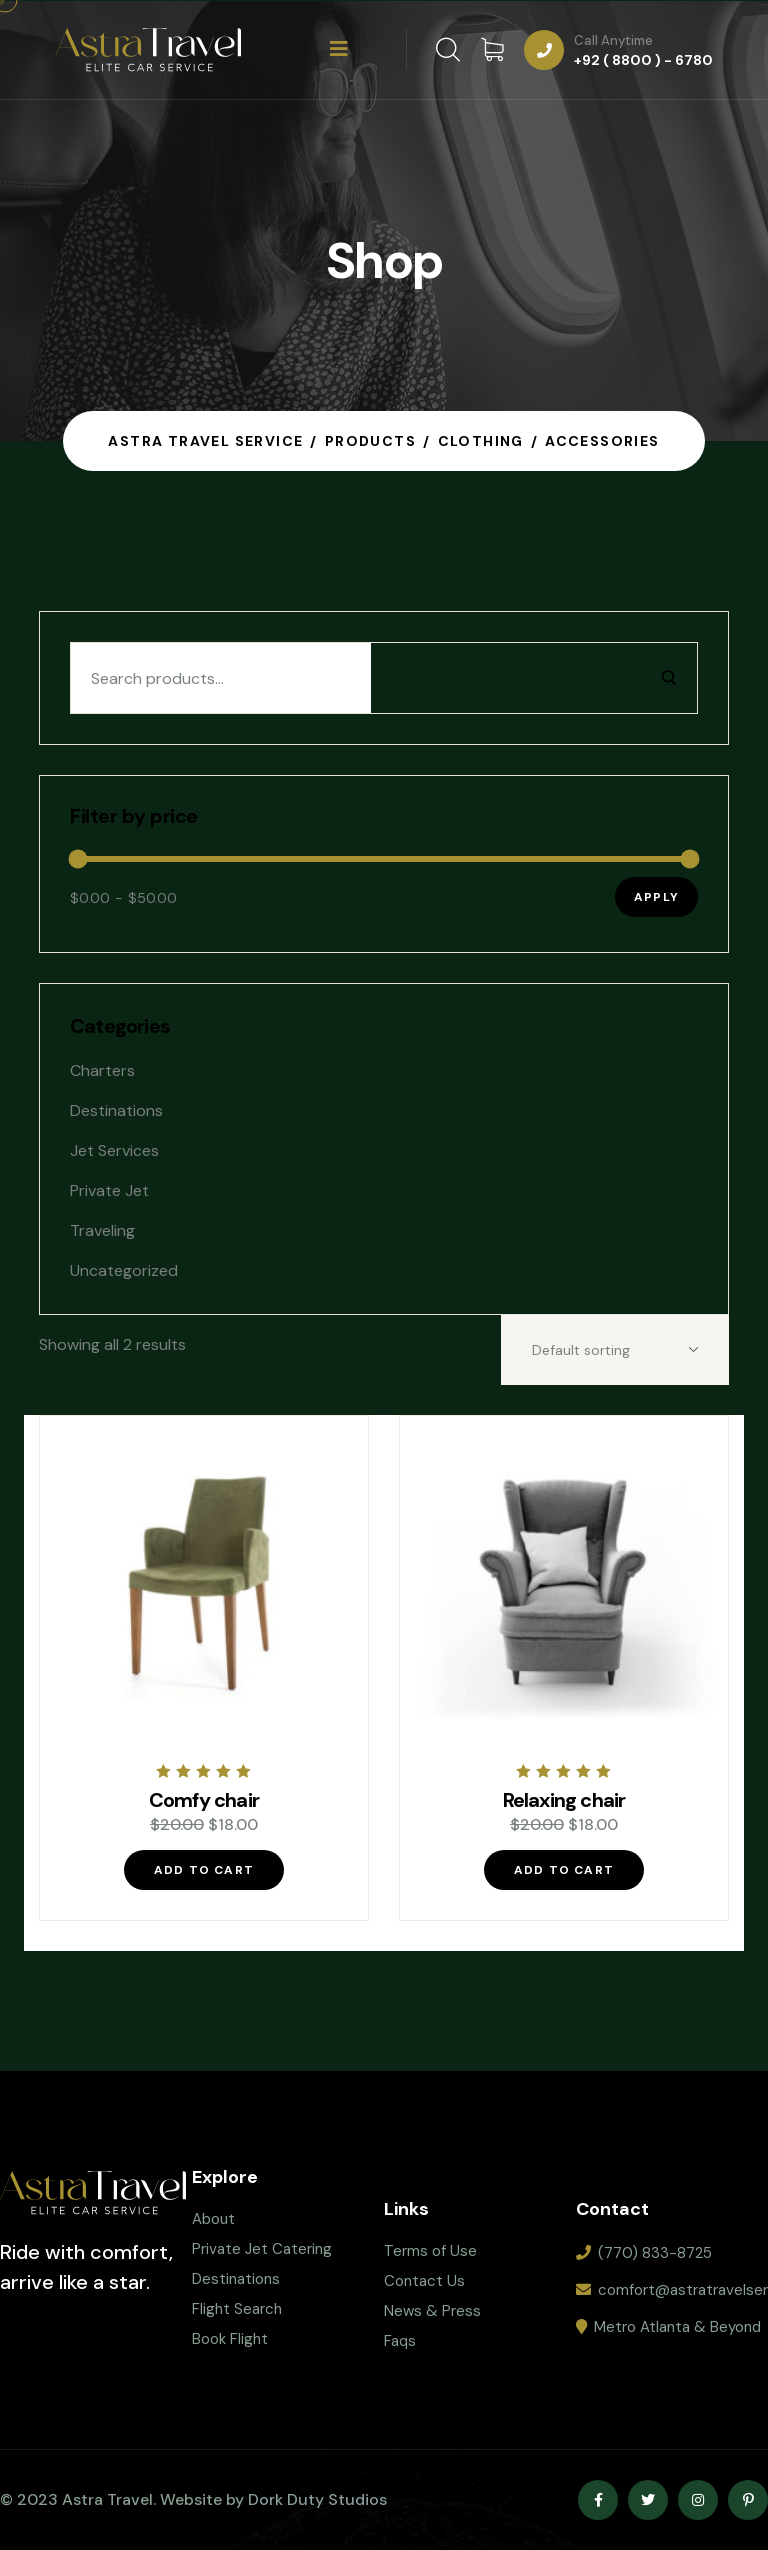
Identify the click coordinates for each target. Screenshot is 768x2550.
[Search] (668, 678)
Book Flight (230, 2339)
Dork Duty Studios (317, 2499)
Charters (102, 1070)
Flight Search (237, 2309)
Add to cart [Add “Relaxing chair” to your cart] (564, 1870)
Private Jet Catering (262, 2249)
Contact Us (424, 2281)
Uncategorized (124, 1270)
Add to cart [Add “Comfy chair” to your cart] (204, 1870)
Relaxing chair (564, 1800)
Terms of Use (430, 2251)
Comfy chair (204, 1800)
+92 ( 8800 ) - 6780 (643, 60)
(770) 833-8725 (655, 2253)
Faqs (400, 2341)
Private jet (109, 1190)
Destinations (116, 1110)
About (213, 2219)
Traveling (102, 1230)
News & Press (432, 2311)
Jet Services (114, 1150)
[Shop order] (615, 1350)
